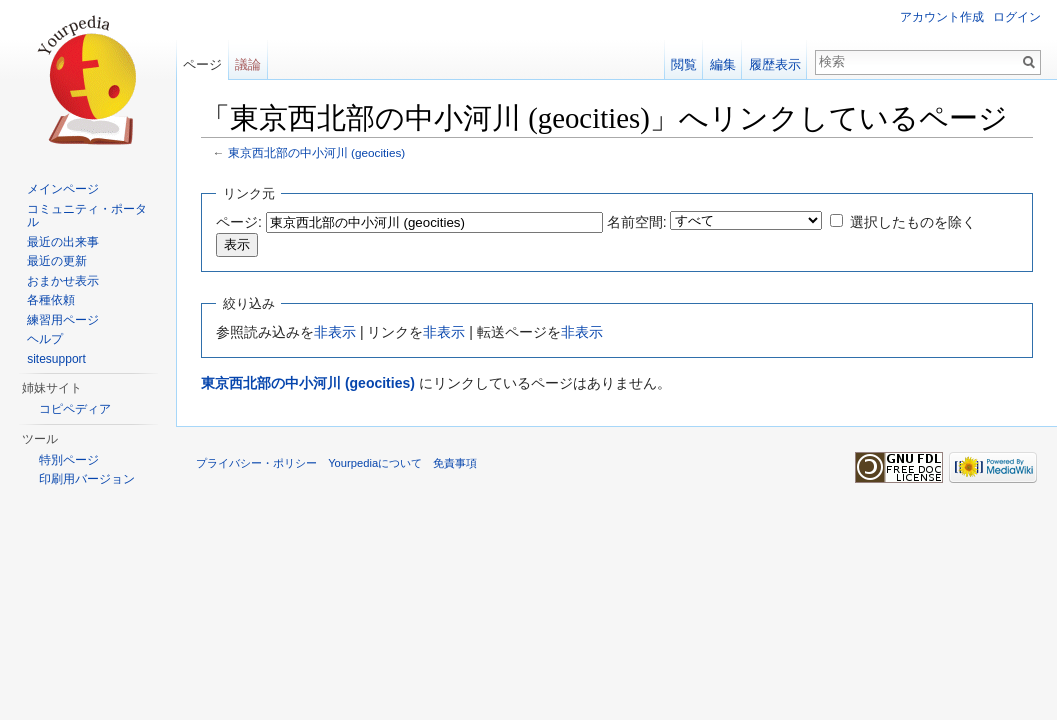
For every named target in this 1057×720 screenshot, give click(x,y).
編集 (723, 64)
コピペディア (75, 409)
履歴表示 (775, 64)
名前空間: (637, 222)
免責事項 (455, 463)
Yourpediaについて (375, 463)
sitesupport (56, 359)
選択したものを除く (913, 222)
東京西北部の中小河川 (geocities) (316, 152)
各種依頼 (51, 300)
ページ (202, 64)
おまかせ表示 (63, 281)
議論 (248, 64)
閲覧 (684, 64)
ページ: (239, 222)
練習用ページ (63, 320)
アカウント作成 (942, 17)
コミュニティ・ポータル (87, 216)
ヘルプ (45, 339)
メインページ (63, 189)
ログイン (1017, 17)
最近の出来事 (63, 242)
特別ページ (69, 460)
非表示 (335, 332)
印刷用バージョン (87, 479)
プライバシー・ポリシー (256, 463)
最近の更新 (57, 261)
